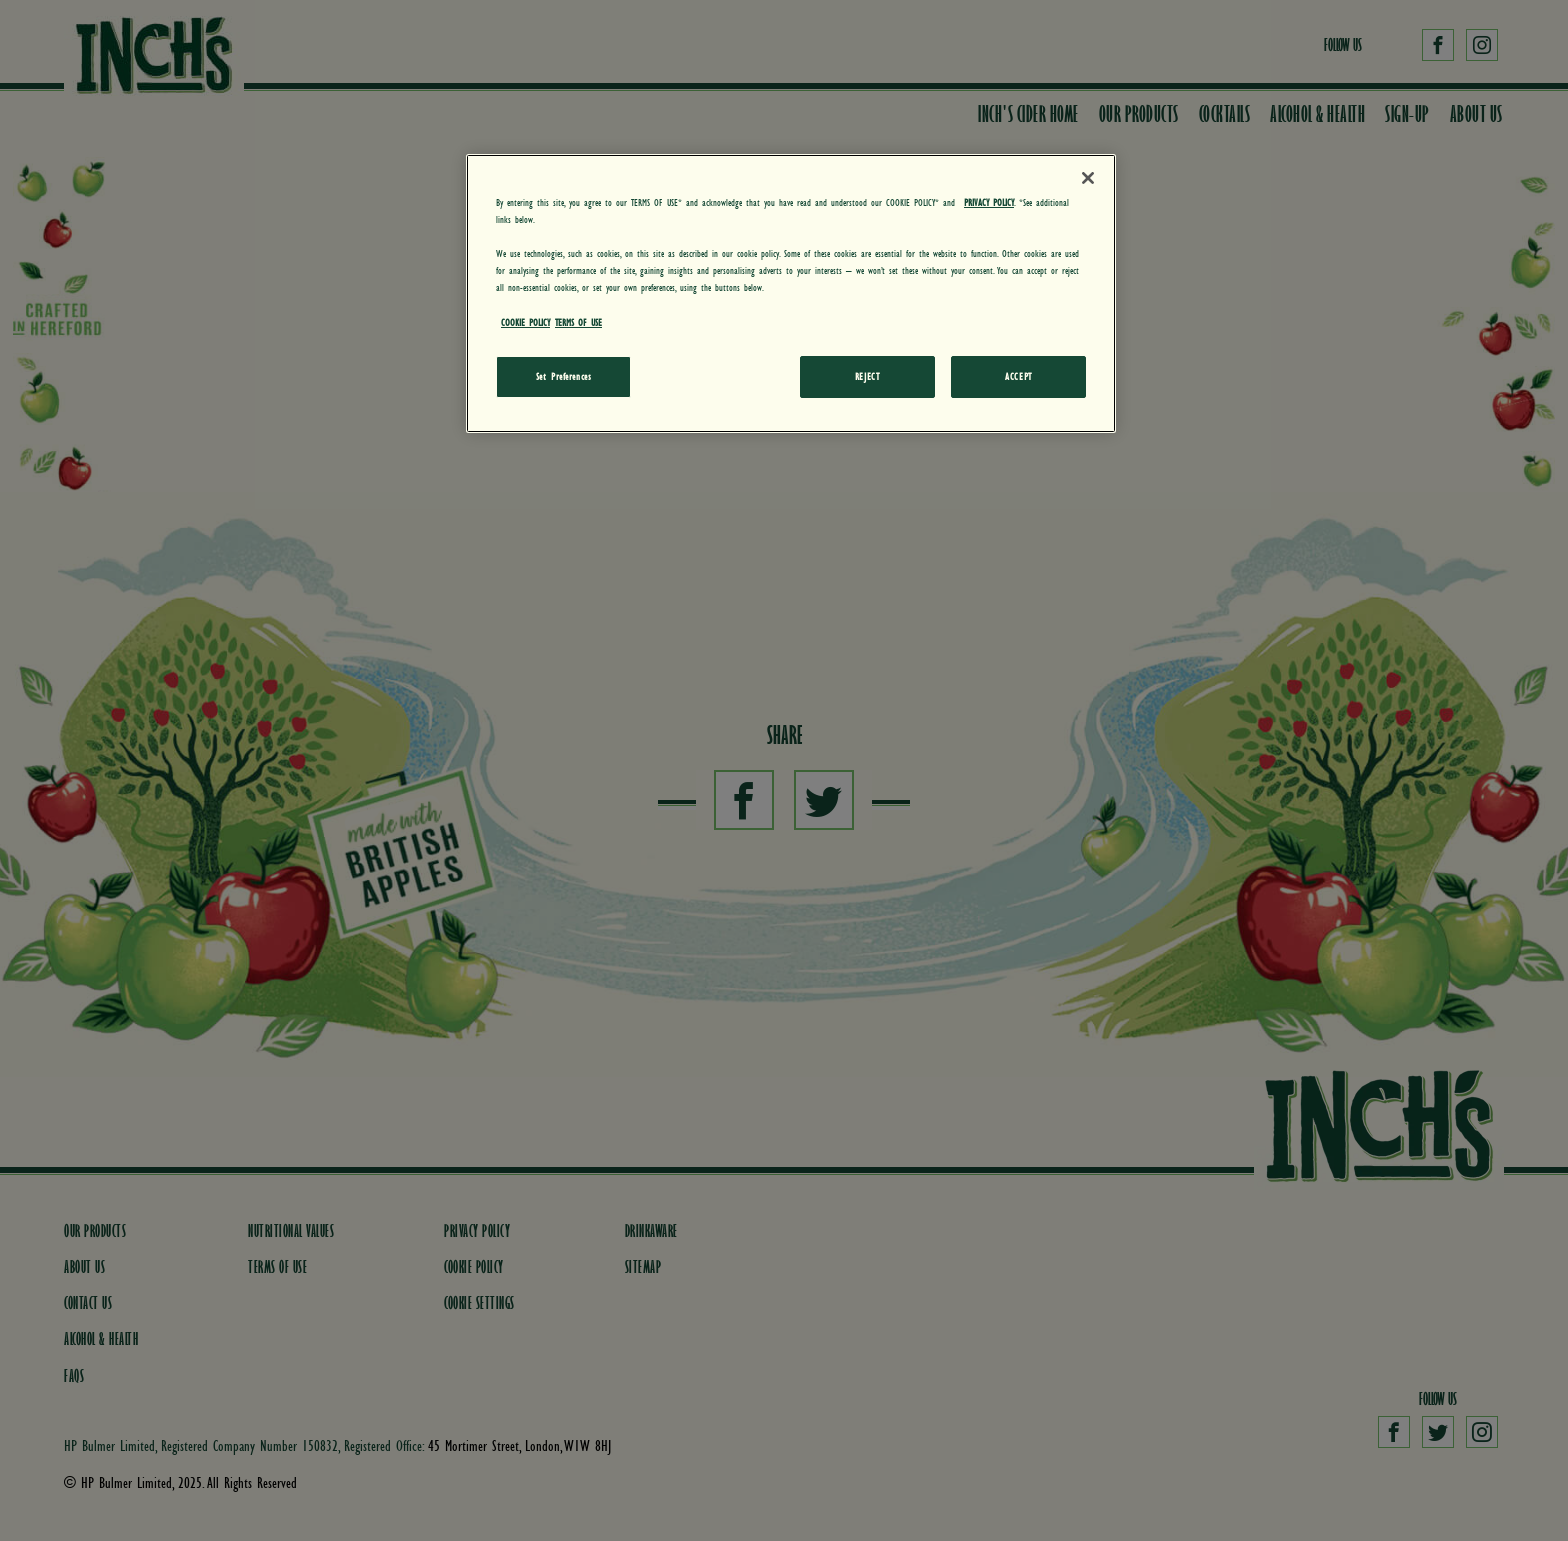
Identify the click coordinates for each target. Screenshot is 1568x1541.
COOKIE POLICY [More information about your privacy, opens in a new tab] (525, 322)
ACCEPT (1018, 376)
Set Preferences (564, 376)
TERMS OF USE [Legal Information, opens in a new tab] (578, 322)
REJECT (867, 376)
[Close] (1088, 178)
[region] (791, 293)
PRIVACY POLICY (989, 202)
